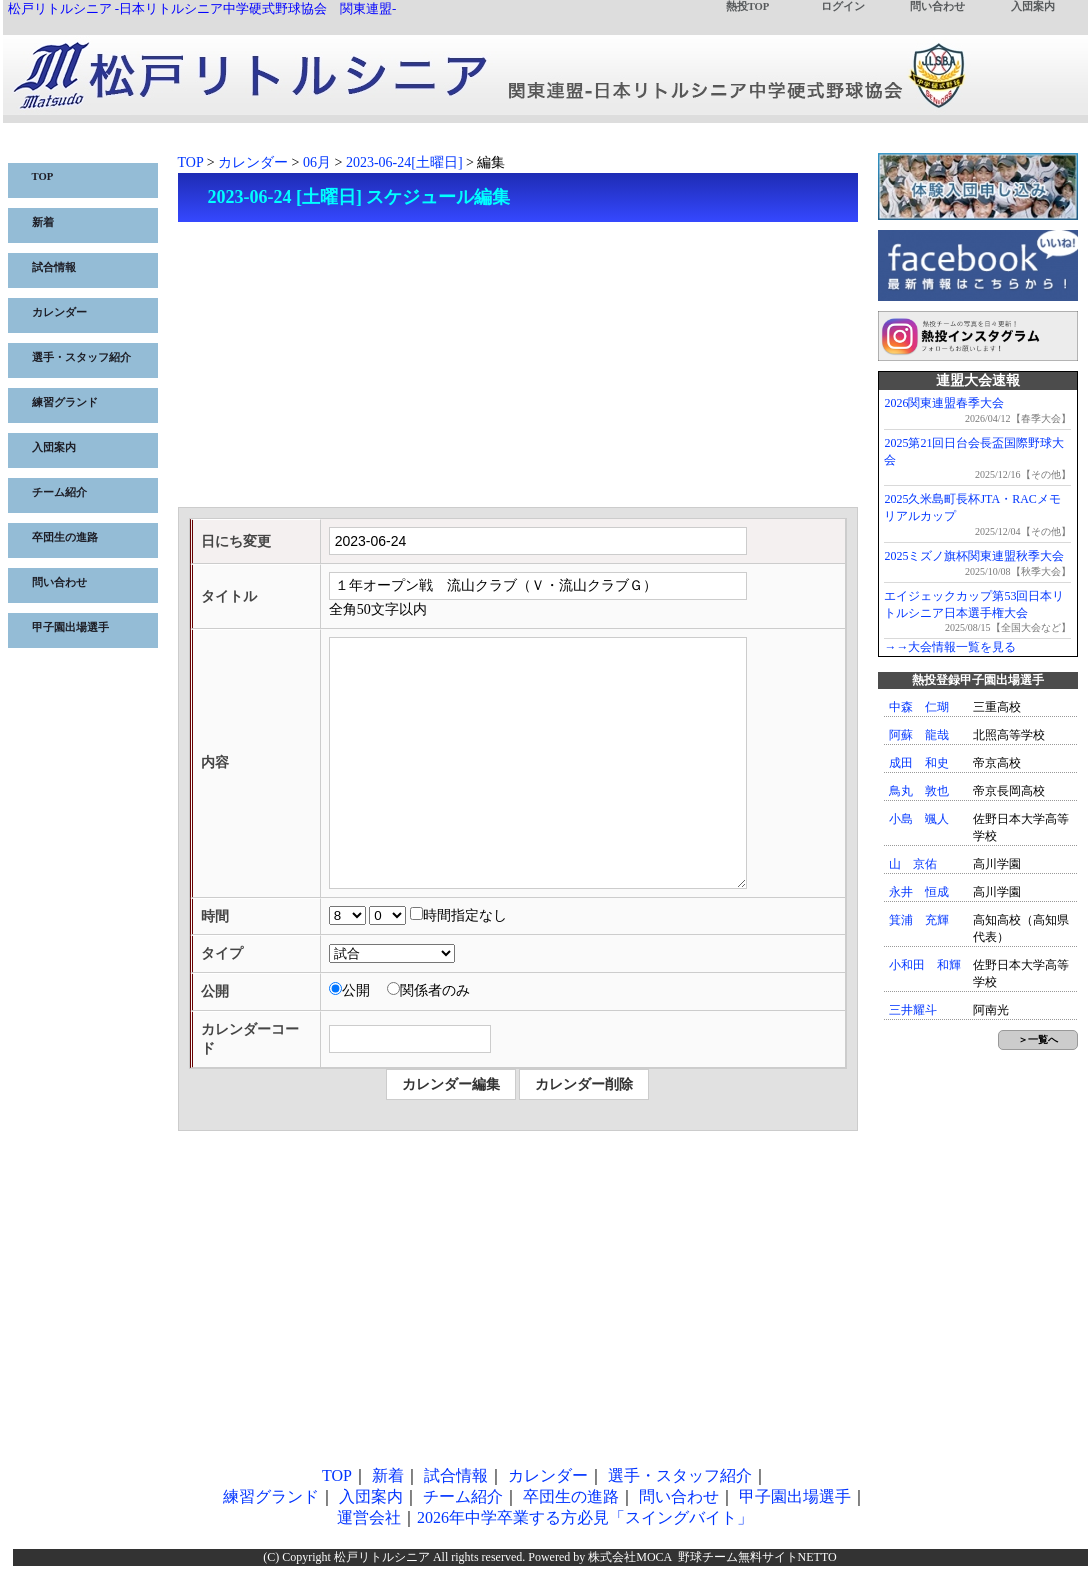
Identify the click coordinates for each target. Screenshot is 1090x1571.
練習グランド (65, 402)
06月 (317, 162)
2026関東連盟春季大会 (944, 403)
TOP (43, 176)
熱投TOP (748, 6)
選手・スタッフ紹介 (81, 357)
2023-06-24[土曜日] (404, 162)
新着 (43, 222)
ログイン (843, 6)
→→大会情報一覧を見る (950, 647)
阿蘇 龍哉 (919, 735)
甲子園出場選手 (70, 627)
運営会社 (369, 1517)
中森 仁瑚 (919, 707)
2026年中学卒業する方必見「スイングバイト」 (585, 1517)
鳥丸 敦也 (919, 791)
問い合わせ (937, 6)
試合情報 (54, 267)
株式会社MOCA (629, 1557)
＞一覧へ (1038, 1039)
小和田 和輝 (925, 965)
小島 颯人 (919, 819)
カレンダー (59, 312)
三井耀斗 (913, 1010)
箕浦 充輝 (919, 920)
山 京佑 (913, 864)
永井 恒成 (919, 892)
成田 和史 (919, 763)
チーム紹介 (59, 492)
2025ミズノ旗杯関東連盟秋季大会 (974, 556)
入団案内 (1033, 6)
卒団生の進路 (65, 537)
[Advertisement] (518, 367)
